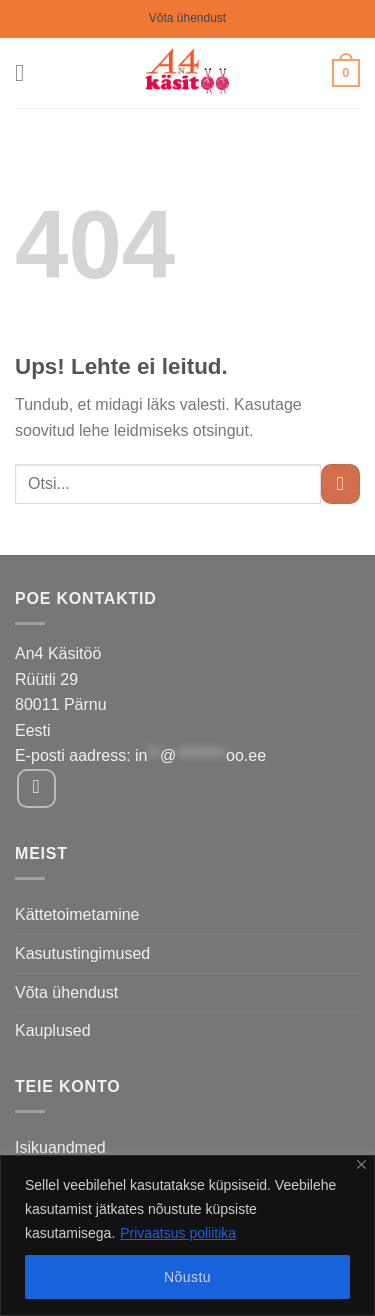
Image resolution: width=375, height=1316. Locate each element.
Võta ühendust (187, 18)
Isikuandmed (60, 1147)
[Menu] (27, 72)
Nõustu (187, 1277)
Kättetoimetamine (77, 914)
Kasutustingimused (82, 953)
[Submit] (340, 483)
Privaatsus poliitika (178, 1233)
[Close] (361, 1164)
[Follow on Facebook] (36, 788)
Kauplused (53, 1030)
